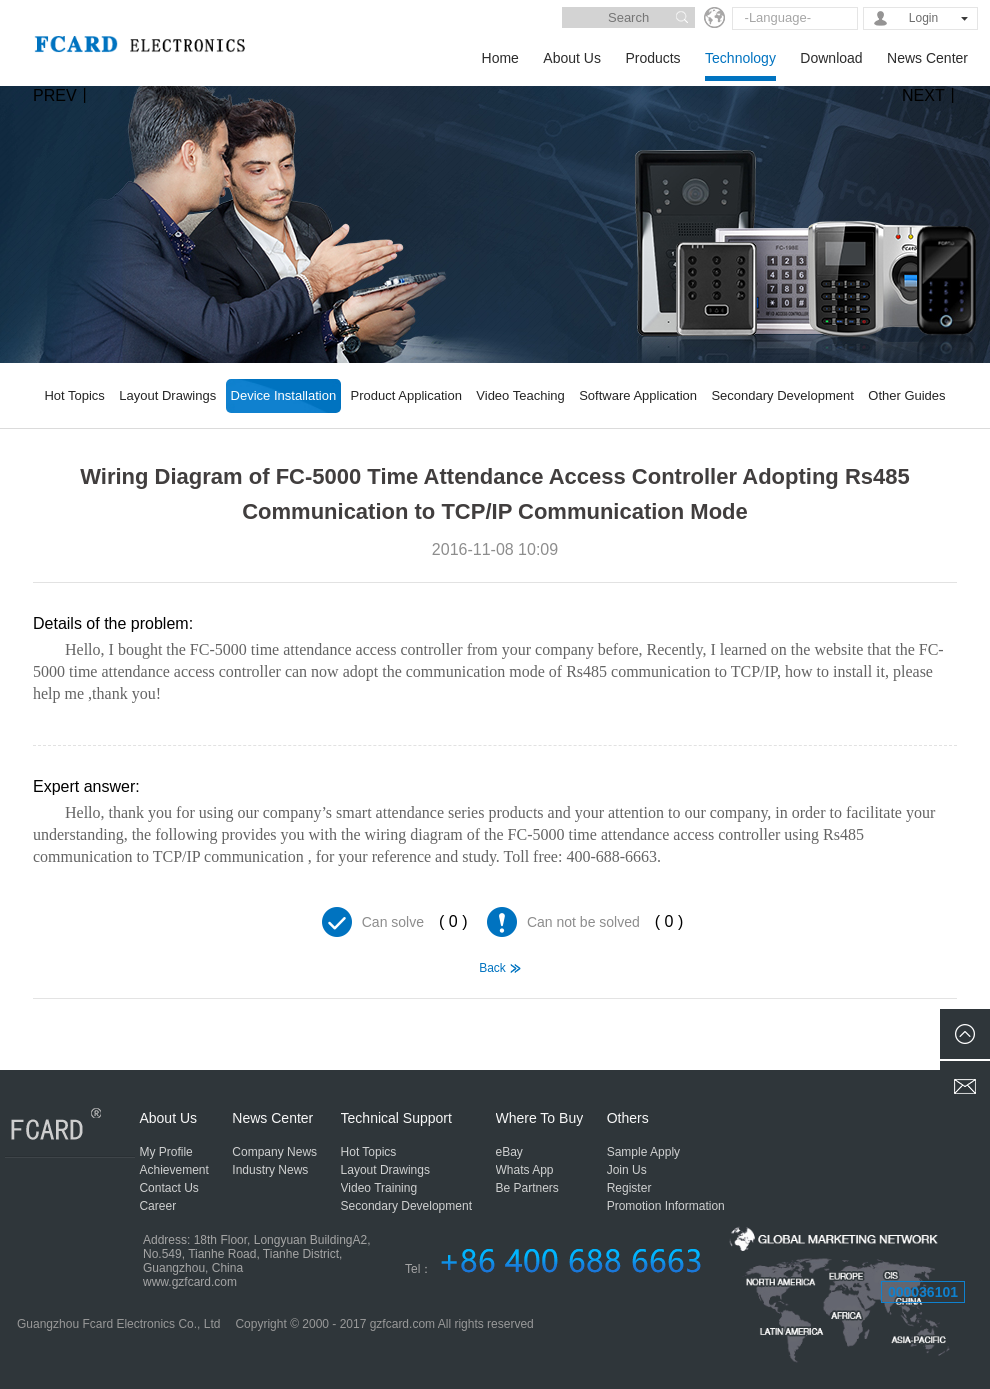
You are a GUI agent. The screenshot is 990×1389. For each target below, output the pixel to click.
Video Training (379, 1188)
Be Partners (527, 1188)
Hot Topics (74, 395)
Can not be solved (583, 922)
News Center (927, 58)
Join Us (627, 1170)
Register (629, 1188)
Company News (274, 1152)
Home (500, 58)
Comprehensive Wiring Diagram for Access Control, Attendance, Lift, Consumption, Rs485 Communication (60, 1025)
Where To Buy (540, 1118)
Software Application (638, 395)
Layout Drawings (167, 395)
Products (652, 58)
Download (831, 58)
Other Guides (906, 395)
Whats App (525, 1170)
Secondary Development (782, 395)
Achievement (173, 1170)
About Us (572, 58)
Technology (740, 58)
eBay (509, 1152)
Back (492, 968)
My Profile (165, 1152)
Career (157, 1206)
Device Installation (284, 395)
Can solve (393, 922)
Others (628, 1118)
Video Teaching (520, 395)
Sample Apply (643, 1152)
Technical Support (396, 1118)
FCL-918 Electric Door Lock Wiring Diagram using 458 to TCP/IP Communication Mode (929, 1025)
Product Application (406, 395)
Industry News (270, 1170)
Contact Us (168, 1188)
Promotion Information (666, 1206)
